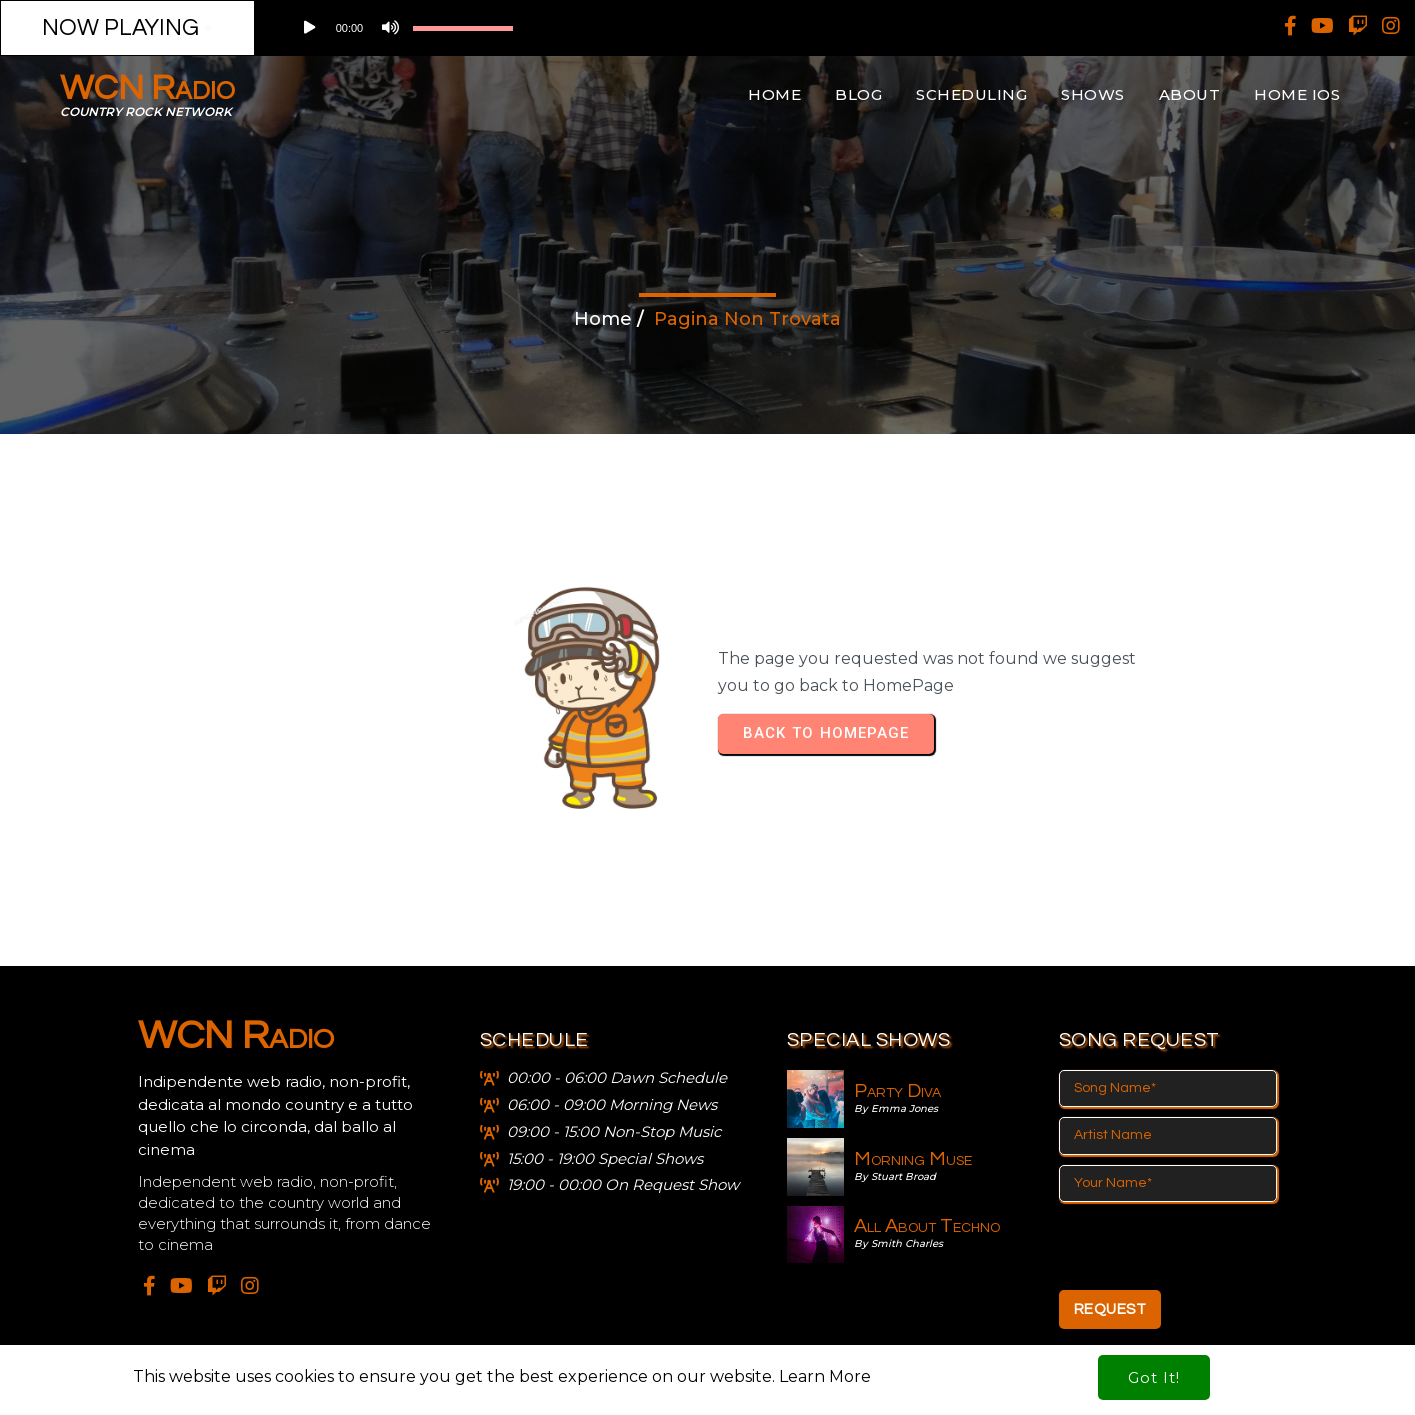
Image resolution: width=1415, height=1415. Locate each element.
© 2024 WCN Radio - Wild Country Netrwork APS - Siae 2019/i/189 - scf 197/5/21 (707, 1392)
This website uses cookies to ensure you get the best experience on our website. (456, 1349)
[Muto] (388, 28)
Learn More (825, 1349)
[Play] (308, 28)
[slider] (463, 28)
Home (603, 319)
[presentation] (1211, 1246)
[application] (467, 28)
